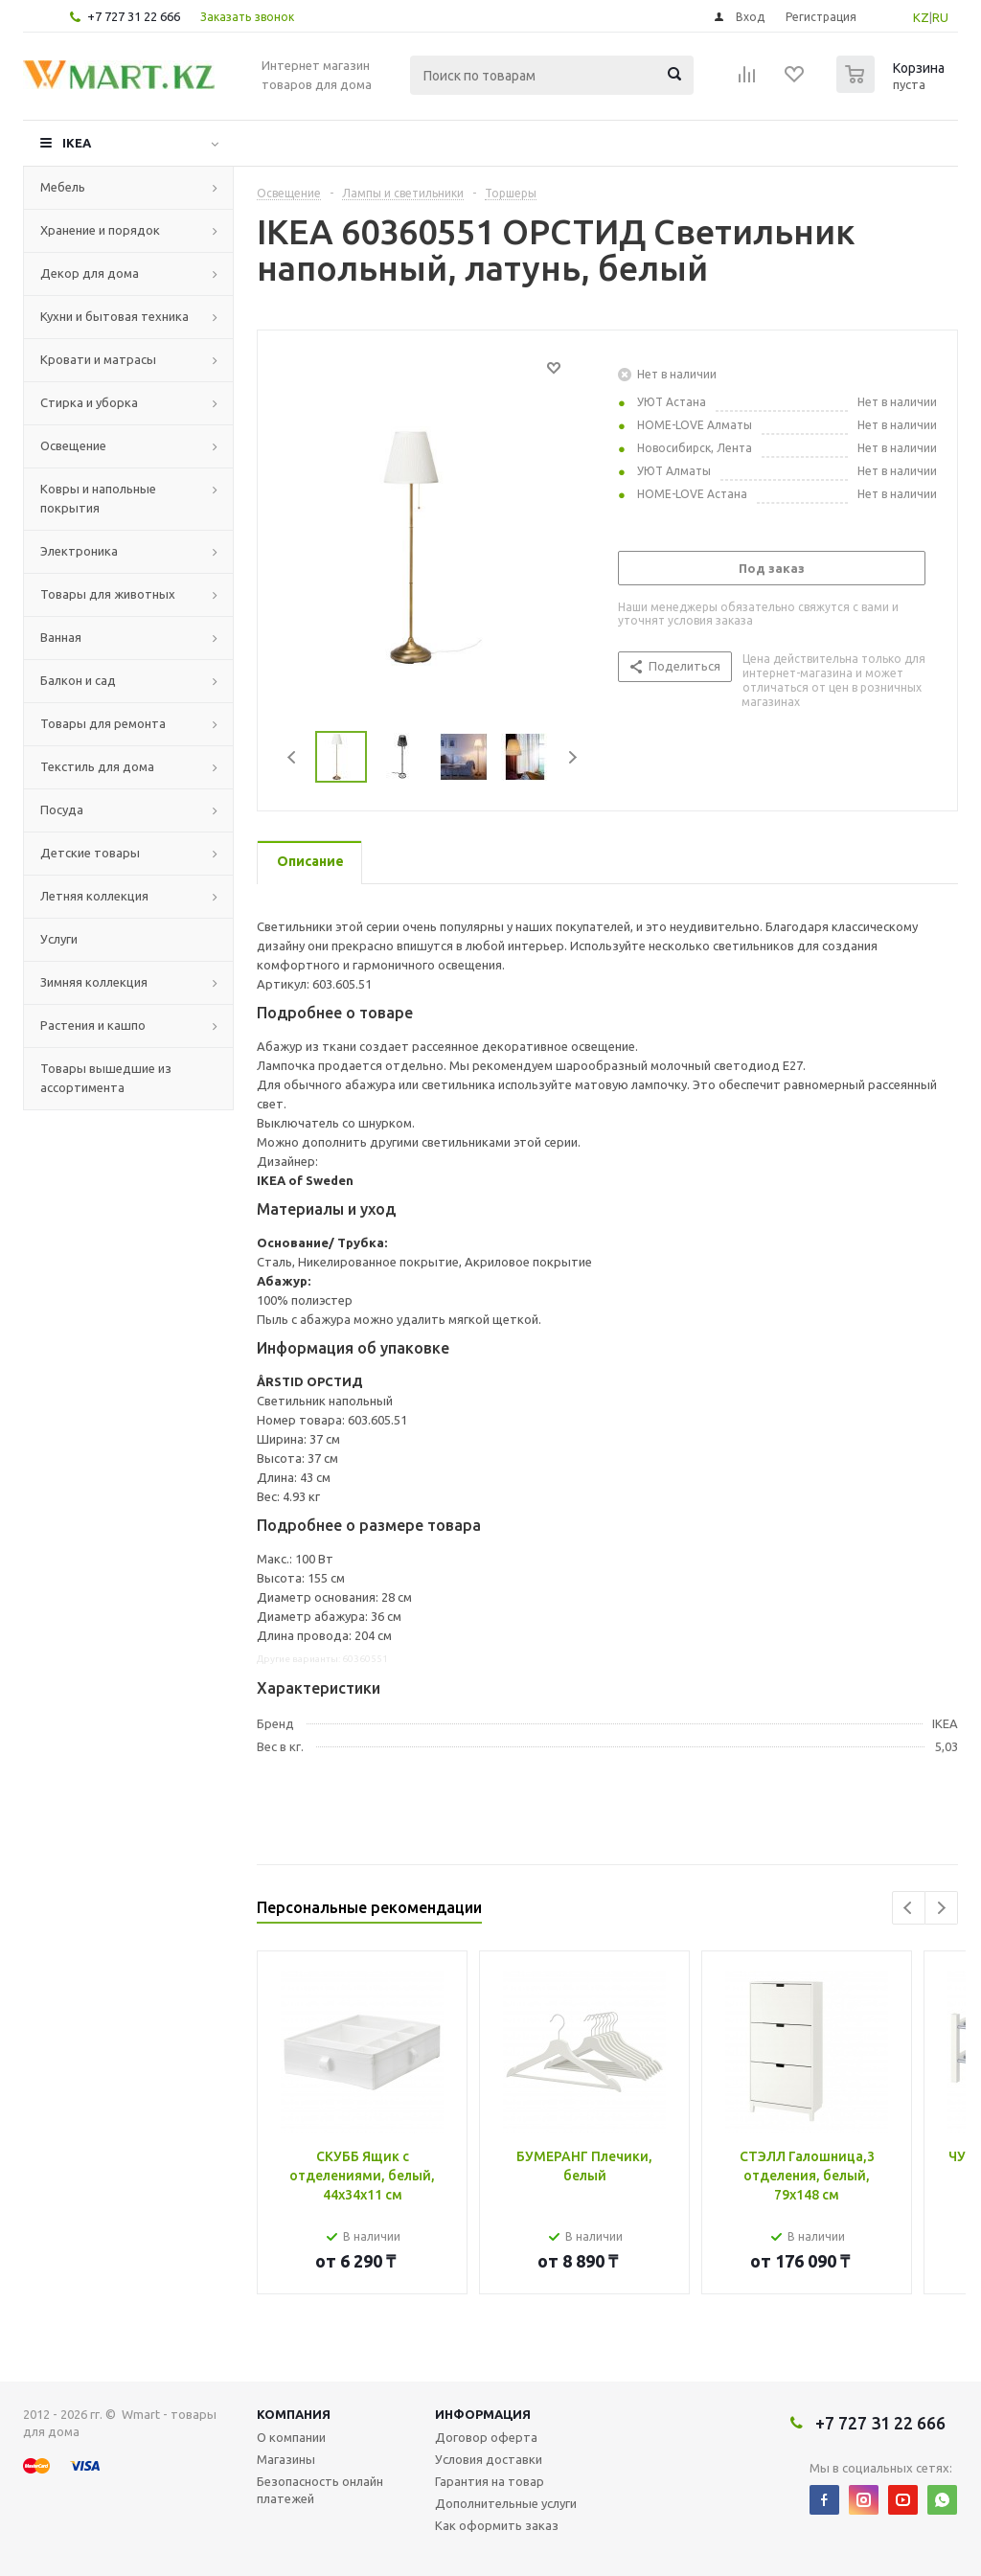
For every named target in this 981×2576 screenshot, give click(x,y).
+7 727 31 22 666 (133, 16)
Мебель (62, 187)
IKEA (76, 142)
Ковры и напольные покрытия (98, 498)
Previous (293, 757)
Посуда (61, 809)
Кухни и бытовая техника (114, 316)
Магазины (286, 2459)
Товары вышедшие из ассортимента (105, 1077)
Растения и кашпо (93, 1025)
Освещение (73, 445)
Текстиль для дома (97, 766)
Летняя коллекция (94, 895)
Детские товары (90, 852)
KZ (921, 17)
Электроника (79, 551)
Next (572, 757)
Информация (483, 2414)
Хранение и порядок (100, 230)
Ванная (60, 637)
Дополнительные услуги (506, 2503)
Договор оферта (486, 2437)
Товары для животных (107, 594)
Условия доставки (488, 2459)
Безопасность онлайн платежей (320, 2489)
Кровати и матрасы (98, 359)
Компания (294, 2414)
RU (940, 17)
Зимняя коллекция (94, 982)
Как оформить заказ (497, 2525)
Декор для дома (89, 273)
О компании (291, 2437)
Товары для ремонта (103, 723)
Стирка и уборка (89, 402)
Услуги (59, 939)
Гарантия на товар (489, 2481)
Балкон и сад (78, 680)
